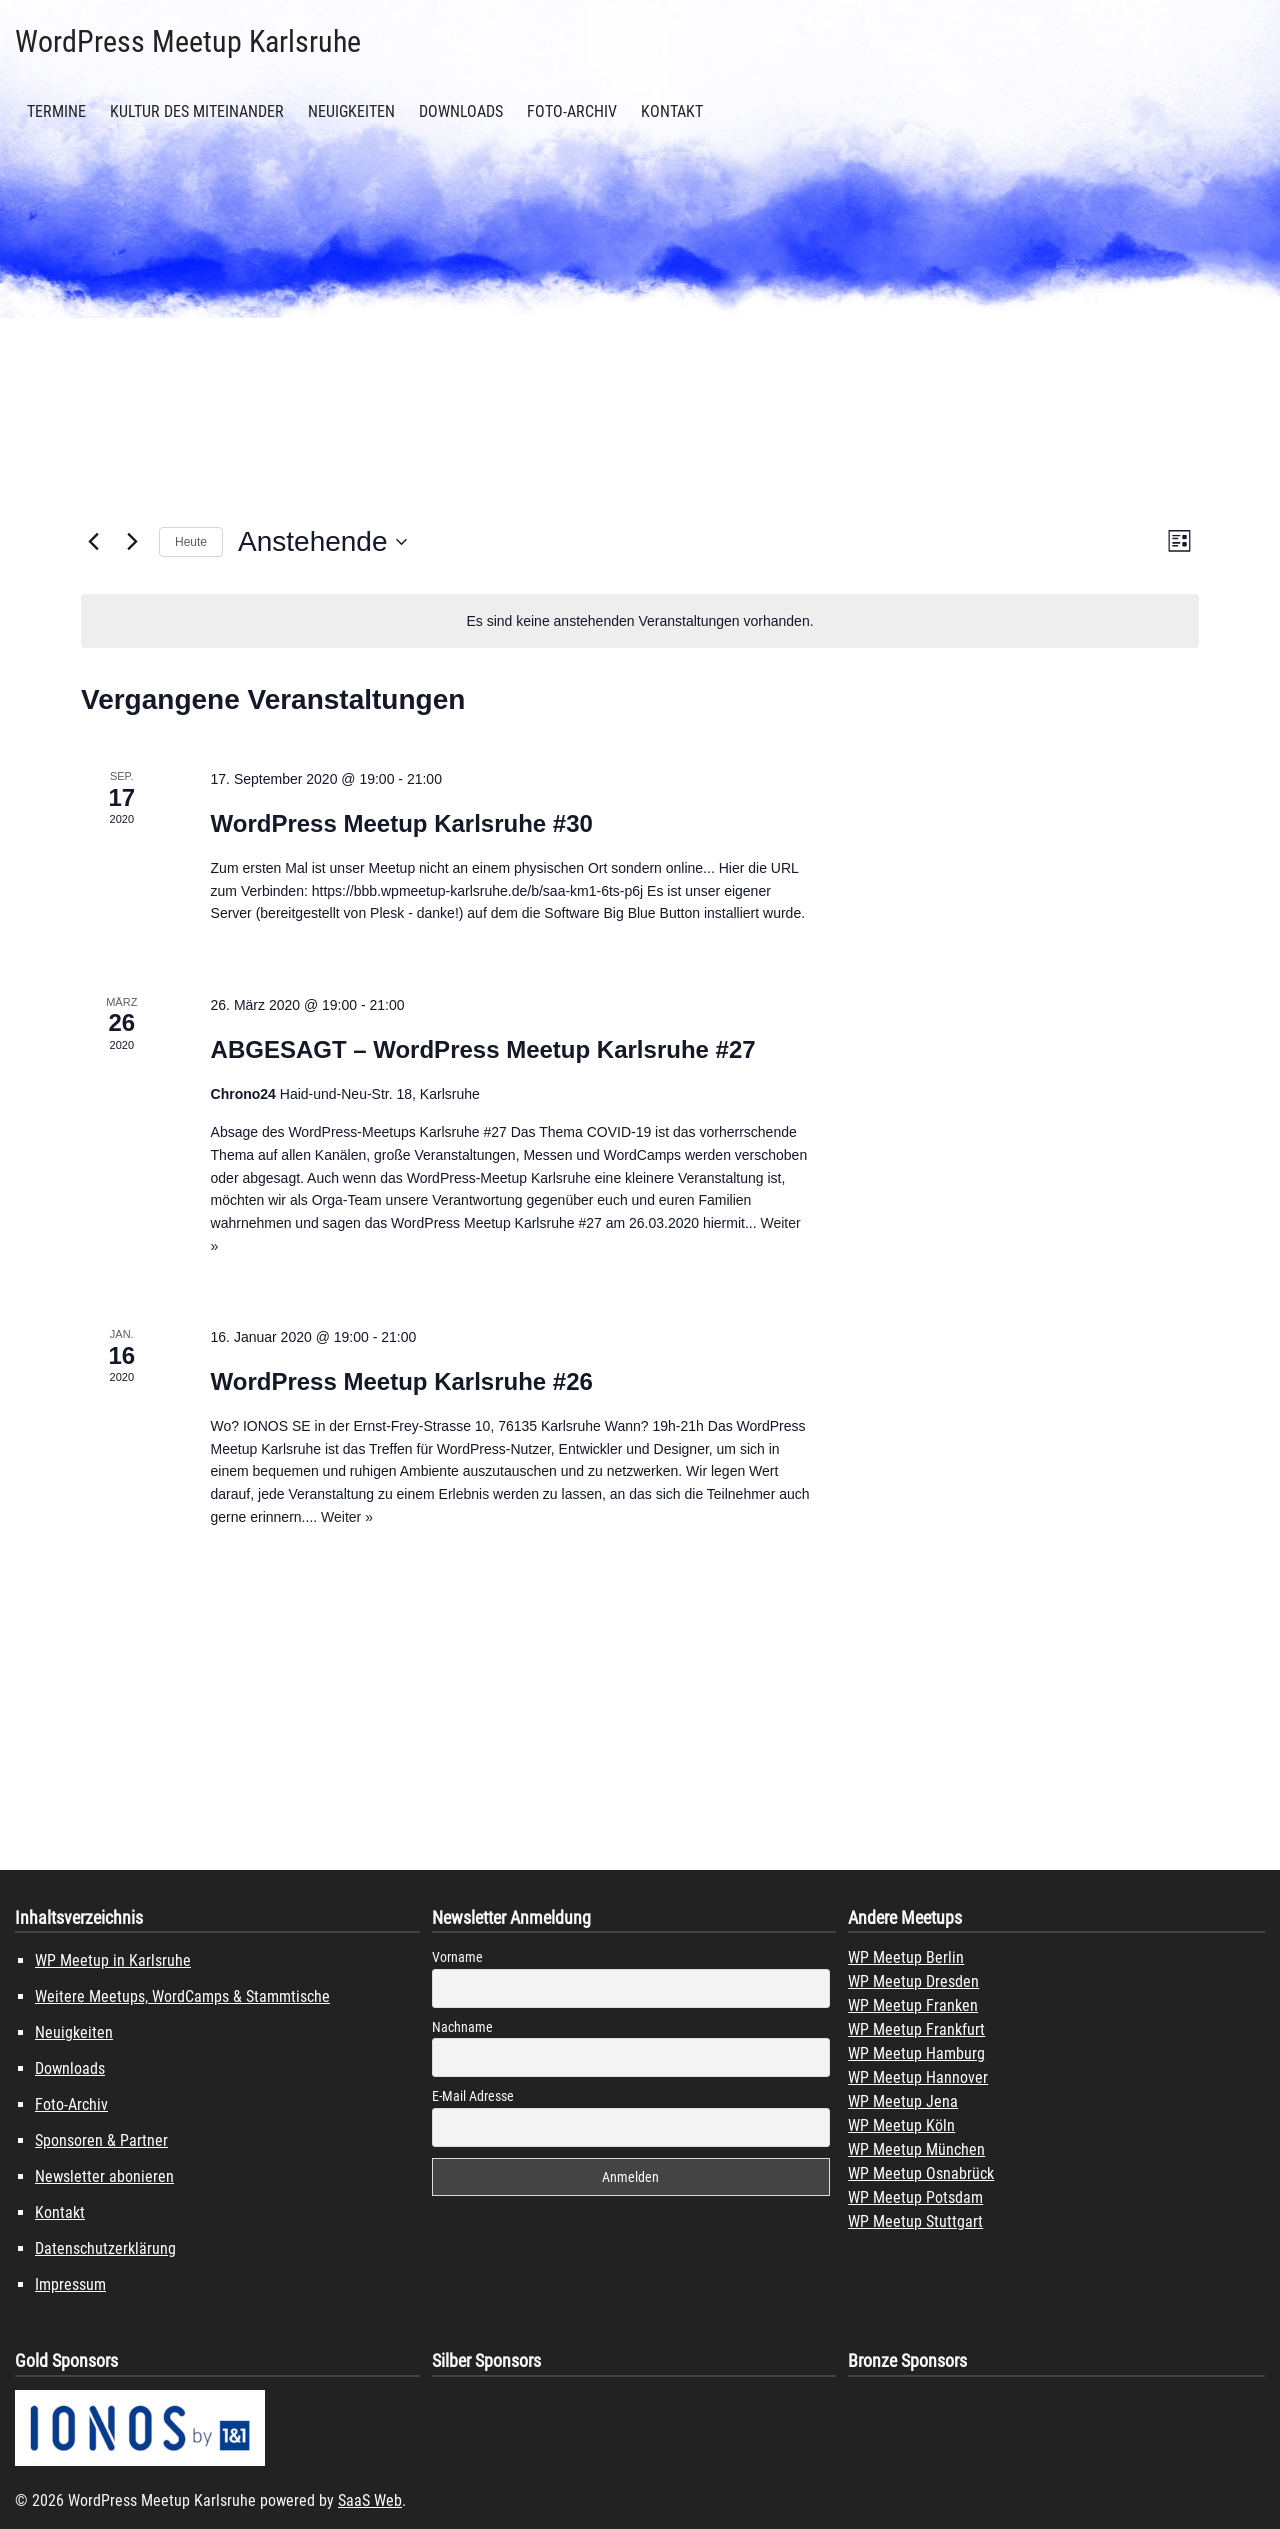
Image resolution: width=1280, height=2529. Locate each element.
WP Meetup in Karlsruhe (113, 1960)
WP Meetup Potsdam (915, 2197)
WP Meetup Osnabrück (921, 2173)
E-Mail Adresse (473, 2096)
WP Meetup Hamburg (916, 2053)
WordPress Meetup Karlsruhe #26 (402, 1381)
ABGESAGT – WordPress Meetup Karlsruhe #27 (483, 1049)
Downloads (461, 111)
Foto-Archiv (572, 111)
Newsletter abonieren (104, 2176)
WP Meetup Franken (913, 2005)
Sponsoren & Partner (101, 2140)
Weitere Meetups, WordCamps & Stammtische (182, 1996)
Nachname (462, 2027)
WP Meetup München (916, 2149)
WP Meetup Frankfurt (916, 2029)
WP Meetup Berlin (906, 1957)
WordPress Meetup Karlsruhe (188, 41)
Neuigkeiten (351, 111)
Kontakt (672, 111)
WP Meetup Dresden (913, 1981)
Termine (56, 111)
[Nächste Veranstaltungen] (132, 542)
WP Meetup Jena (903, 2101)
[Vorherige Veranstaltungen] (93, 542)
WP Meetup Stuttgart (915, 2221)
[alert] (640, 621)
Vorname (457, 1957)
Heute (191, 542)
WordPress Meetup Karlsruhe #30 (402, 823)
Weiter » (347, 1517)
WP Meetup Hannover (918, 2077)
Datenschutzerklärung (105, 2248)
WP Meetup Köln (901, 2125)
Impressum (70, 2284)
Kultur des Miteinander (197, 111)
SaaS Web (370, 2500)
